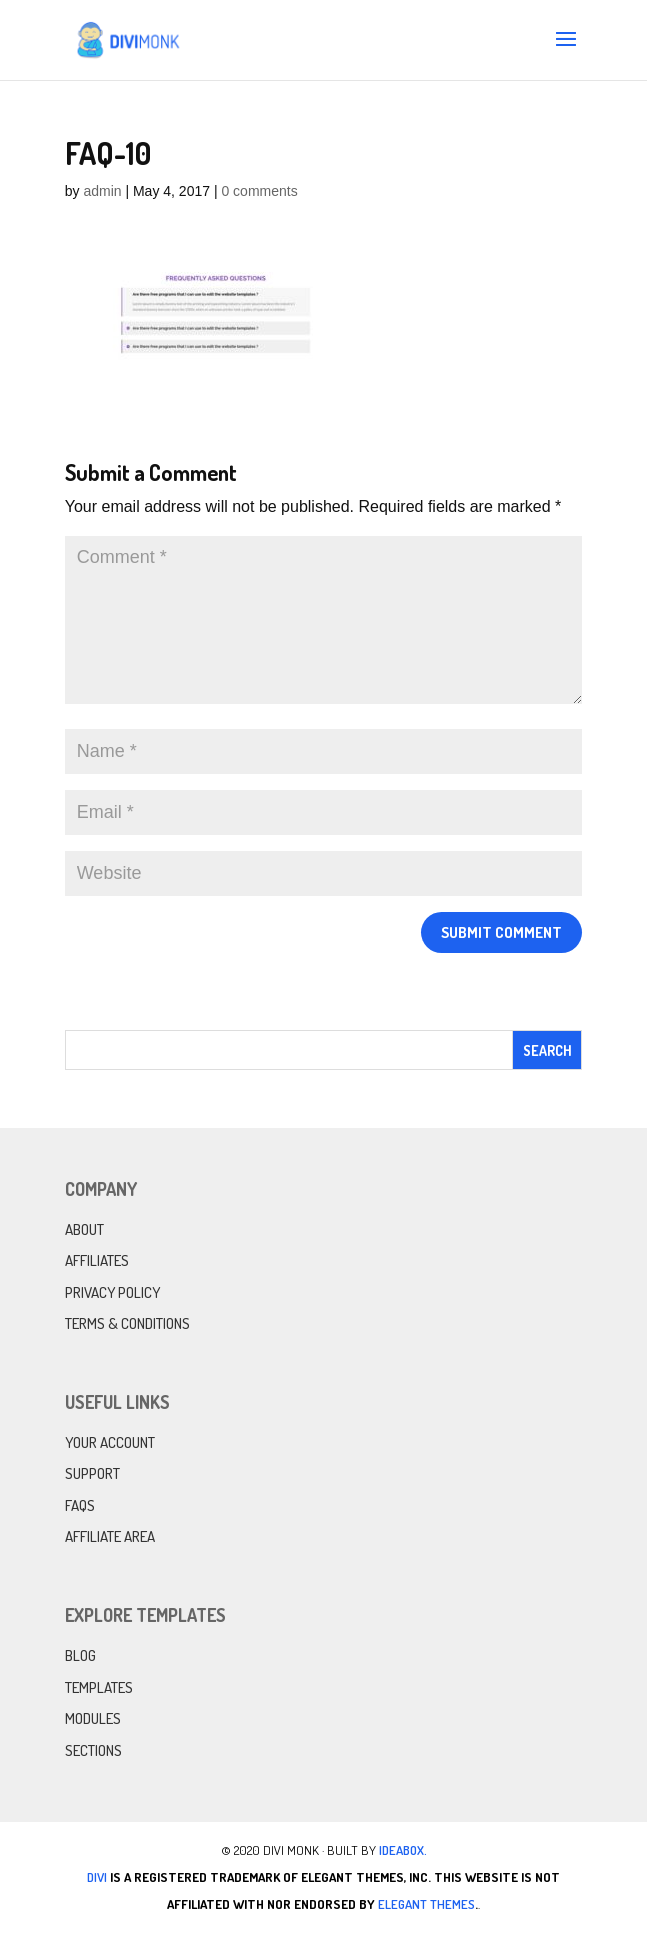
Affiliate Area (110, 1536)
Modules (93, 1718)
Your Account (110, 1442)
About (84, 1229)
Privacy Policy (112, 1292)
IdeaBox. (403, 1850)
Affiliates (97, 1260)
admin (102, 191)
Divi (97, 1877)
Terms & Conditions (127, 1323)
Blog (80, 1655)
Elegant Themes (426, 1904)
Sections (93, 1750)
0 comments (259, 191)
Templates (99, 1687)
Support (92, 1473)
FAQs (80, 1505)
